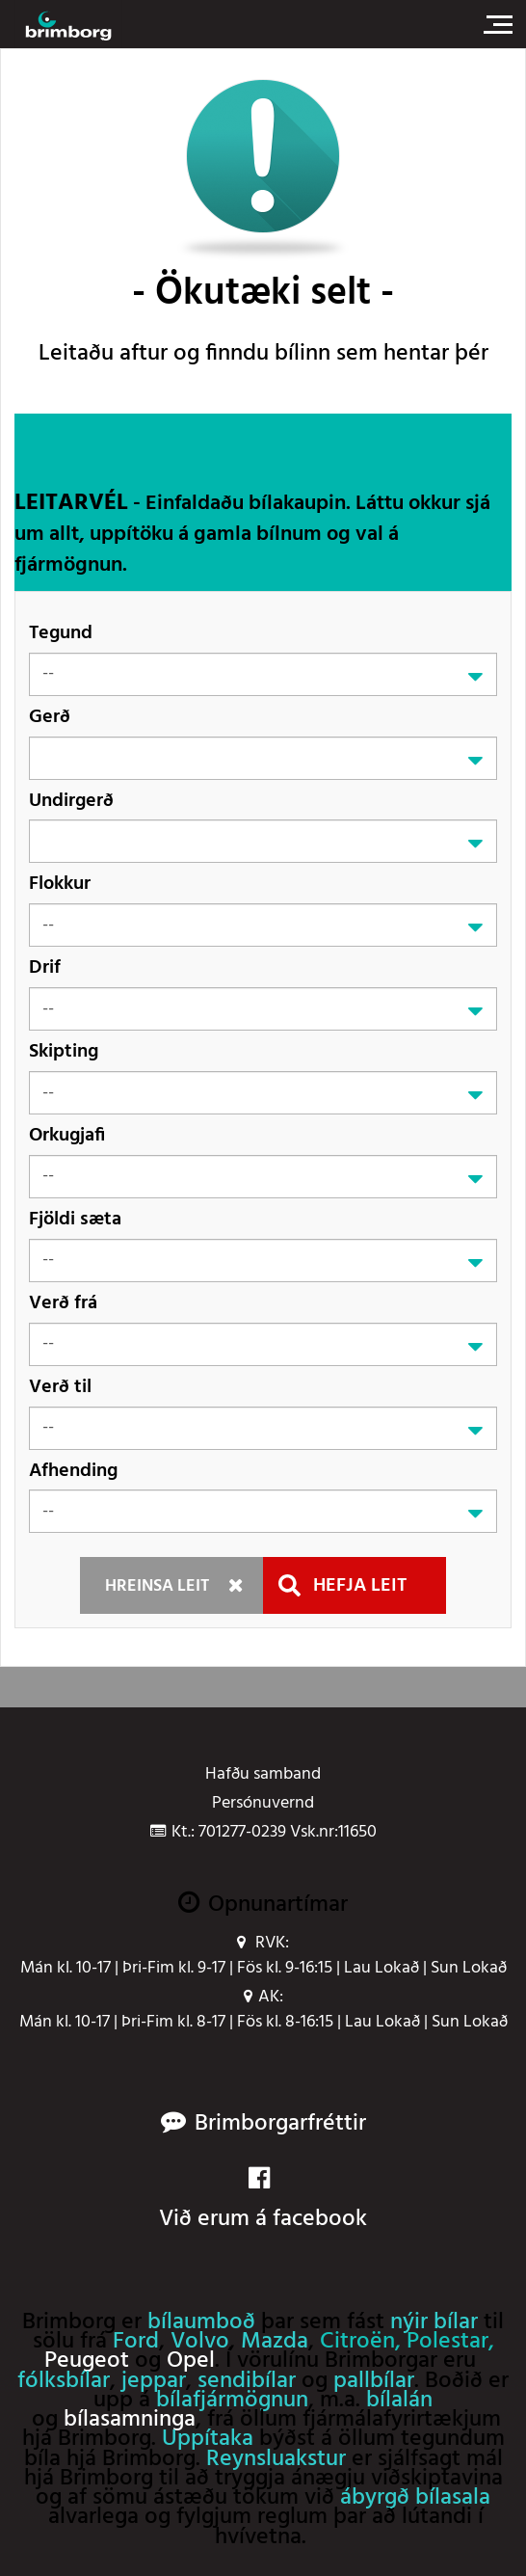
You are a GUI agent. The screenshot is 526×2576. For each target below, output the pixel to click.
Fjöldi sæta (75, 1219)
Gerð (49, 717)
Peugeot (86, 2361)
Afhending (73, 1471)
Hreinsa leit (157, 1586)
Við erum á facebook (263, 2201)
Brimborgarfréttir (280, 2124)
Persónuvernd (263, 1803)
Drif (45, 967)
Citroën (357, 2341)
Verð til (60, 1387)
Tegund (60, 633)
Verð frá (63, 1303)
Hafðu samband (263, 1774)
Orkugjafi (67, 1135)
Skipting (63, 1051)
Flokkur (60, 884)
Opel (191, 2361)
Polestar (447, 2341)
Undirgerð (71, 801)
